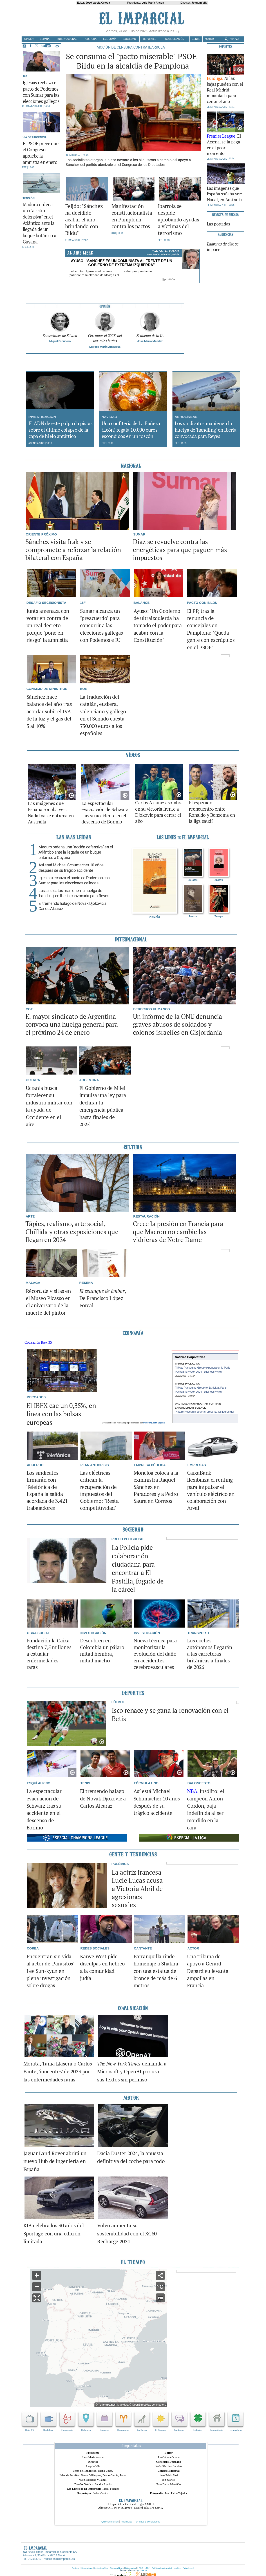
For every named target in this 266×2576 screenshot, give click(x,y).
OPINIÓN (29, 39)
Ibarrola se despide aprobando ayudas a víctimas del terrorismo (178, 219)
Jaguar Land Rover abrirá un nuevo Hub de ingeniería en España (55, 2161)
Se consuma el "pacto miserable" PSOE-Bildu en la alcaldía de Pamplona (133, 61)
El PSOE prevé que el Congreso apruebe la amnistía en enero (40, 152)
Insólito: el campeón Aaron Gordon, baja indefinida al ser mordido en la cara (205, 1809)
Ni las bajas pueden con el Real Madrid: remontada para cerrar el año (225, 89)
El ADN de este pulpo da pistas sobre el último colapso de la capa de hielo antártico (61, 429)
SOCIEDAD (129, 39)
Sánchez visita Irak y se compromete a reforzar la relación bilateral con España (73, 549)
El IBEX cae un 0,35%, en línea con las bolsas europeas (61, 1414)
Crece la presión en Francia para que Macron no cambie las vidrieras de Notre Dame (178, 1231)
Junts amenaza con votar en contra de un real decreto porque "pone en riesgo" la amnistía (48, 625)
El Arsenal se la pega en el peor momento (224, 144)
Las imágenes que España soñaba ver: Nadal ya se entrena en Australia (51, 812)
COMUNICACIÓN (174, 39)
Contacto (142, 2570)
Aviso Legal (188, 2568)
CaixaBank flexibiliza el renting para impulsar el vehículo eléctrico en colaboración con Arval (211, 1490)
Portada (75, 2568)
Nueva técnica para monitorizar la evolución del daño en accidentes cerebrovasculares (155, 1653)
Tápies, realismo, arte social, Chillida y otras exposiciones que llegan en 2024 (71, 1231)
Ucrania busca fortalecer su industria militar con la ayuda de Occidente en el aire (49, 1106)
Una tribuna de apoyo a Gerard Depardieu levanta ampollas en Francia (207, 1971)
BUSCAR (232, 39)
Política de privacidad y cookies (166, 2568)
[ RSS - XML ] (143, 2568)
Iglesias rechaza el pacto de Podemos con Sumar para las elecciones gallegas (41, 91)
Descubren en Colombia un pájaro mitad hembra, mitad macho (102, 1650)
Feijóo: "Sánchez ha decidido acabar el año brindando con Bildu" (84, 219)
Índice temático (101, 2568)
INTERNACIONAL (67, 39)
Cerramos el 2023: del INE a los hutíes (105, 338)
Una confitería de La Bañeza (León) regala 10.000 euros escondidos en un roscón (131, 429)
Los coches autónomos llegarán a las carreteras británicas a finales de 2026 (209, 1653)
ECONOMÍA (109, 39)
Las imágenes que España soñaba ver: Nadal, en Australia (224, 193)
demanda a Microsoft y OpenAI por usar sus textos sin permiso (132, 2071)
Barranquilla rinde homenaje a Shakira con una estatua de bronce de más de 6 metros (156, 1971)
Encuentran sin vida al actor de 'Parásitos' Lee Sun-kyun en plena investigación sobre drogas (50, 1971)
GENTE (196, 39)
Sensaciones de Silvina (60, 335)
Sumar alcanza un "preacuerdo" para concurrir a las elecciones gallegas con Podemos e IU (101, 625)
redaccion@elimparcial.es (59, 2558)
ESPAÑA (44, 39)
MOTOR (209, 39)
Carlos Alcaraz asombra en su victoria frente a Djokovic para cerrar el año (159, 811)
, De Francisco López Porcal (102, 1298)
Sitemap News (116, 2568)
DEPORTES (149, 39)
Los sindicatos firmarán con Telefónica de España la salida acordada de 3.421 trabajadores (47, 1490)
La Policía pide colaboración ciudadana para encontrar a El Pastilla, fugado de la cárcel (138, 1568)
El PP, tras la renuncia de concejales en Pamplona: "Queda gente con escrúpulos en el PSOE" (211, 629)
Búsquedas (130, 2568)
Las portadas (218, 224)
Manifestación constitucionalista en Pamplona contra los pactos (132, 216)
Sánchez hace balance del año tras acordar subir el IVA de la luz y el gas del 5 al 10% (49, 711)
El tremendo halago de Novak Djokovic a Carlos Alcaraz (103, 1798)
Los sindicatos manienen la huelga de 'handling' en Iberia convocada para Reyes (206, 429)
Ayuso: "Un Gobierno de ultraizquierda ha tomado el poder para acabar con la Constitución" (158, 625)
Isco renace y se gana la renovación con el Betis (170, 1714)
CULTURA (91, 39)
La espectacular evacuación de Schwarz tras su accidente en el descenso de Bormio (104, 812)
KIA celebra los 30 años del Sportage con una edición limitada (53, 2233)
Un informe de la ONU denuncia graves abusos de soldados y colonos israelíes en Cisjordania (177, 1024)
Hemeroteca (86, 2568)
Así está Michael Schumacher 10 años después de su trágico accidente (157, 1802)
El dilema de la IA (150, 335)
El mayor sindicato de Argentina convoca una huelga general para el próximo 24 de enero (71, 1024)
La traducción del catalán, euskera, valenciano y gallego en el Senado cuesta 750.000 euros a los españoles (103, 715)
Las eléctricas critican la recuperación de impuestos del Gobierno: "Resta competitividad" (99, 1490)
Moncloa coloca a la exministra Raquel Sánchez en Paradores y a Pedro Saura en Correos (156, 1486)
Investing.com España (154, 1423)
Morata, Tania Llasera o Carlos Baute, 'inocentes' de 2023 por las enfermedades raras (57, 2071)
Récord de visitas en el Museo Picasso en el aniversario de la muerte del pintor (48, 1301)
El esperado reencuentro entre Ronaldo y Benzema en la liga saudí (212, 811)
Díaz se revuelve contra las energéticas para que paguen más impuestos (180, 549)
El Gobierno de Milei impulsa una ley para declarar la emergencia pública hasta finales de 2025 (102, 1106)
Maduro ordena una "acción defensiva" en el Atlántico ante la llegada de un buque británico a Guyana (39, 223)
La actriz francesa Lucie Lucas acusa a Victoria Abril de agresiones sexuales (137, 1888)
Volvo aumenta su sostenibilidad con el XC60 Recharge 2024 (127, 2233)
